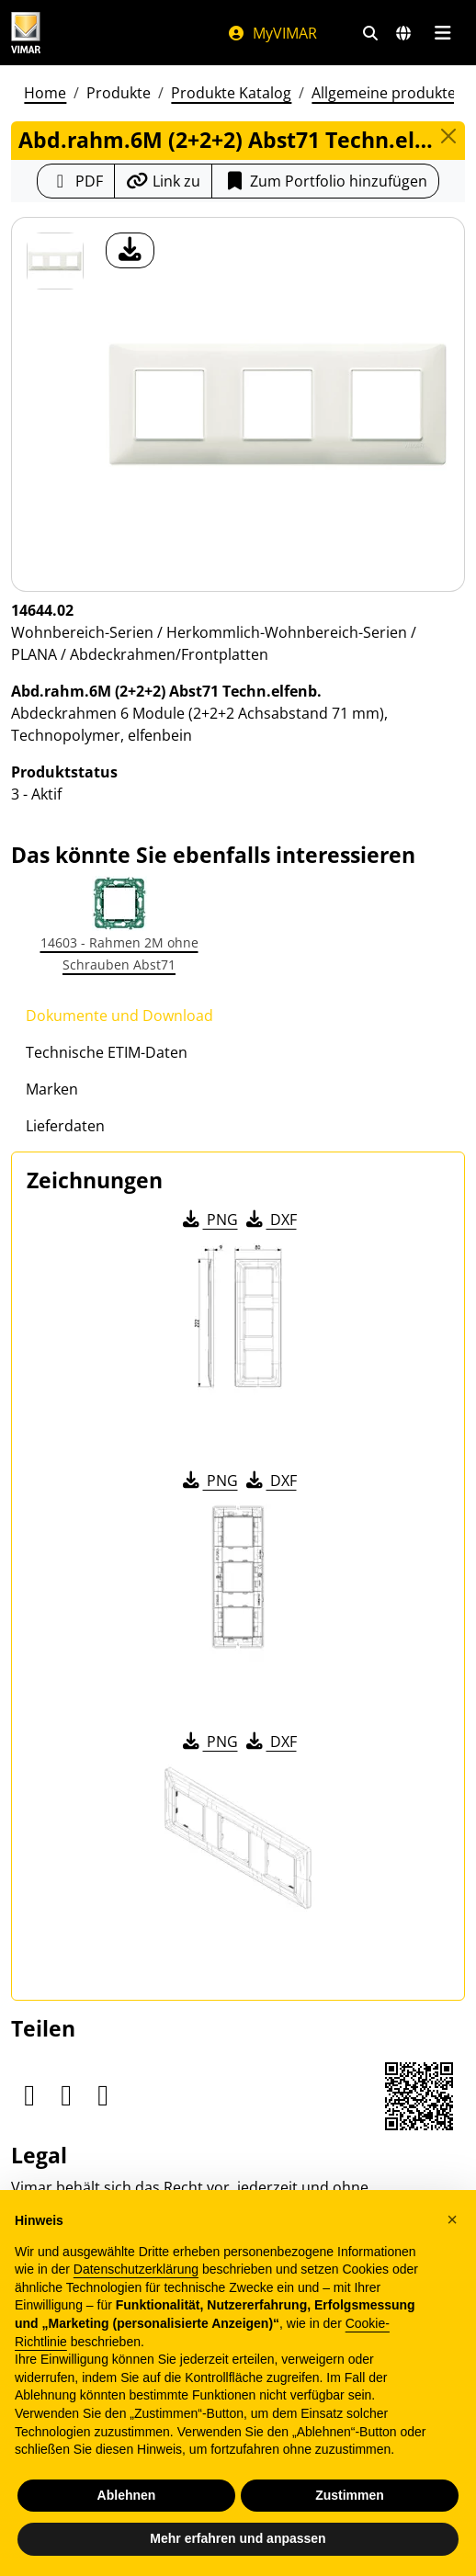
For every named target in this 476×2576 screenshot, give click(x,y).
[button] (452, 2219)
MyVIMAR (272, 33)
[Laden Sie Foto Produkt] (130, 250)
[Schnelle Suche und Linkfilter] (370, 33)
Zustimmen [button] (349, 2495)
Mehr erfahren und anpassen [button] (237, 2538)
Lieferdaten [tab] (65, 1126)
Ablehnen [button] (126, 2495)
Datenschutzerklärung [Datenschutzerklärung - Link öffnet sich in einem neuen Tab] (136, 2269)
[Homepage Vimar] (25, 32)
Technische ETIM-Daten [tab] (106, 1052)
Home (45, 93)
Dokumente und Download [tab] (119, 1015)
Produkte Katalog (231, 93)
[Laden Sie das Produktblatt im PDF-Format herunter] (76, 181)
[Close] (448, 136)
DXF (270, 1219)
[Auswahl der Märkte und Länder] (403, 33)
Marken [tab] (52, 1089)
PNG (209, 1219)
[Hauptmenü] (442, 33)
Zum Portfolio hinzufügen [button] (325, 181)
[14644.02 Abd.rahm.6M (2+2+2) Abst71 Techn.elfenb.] (55, 261)
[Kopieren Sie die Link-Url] (163, 181)
